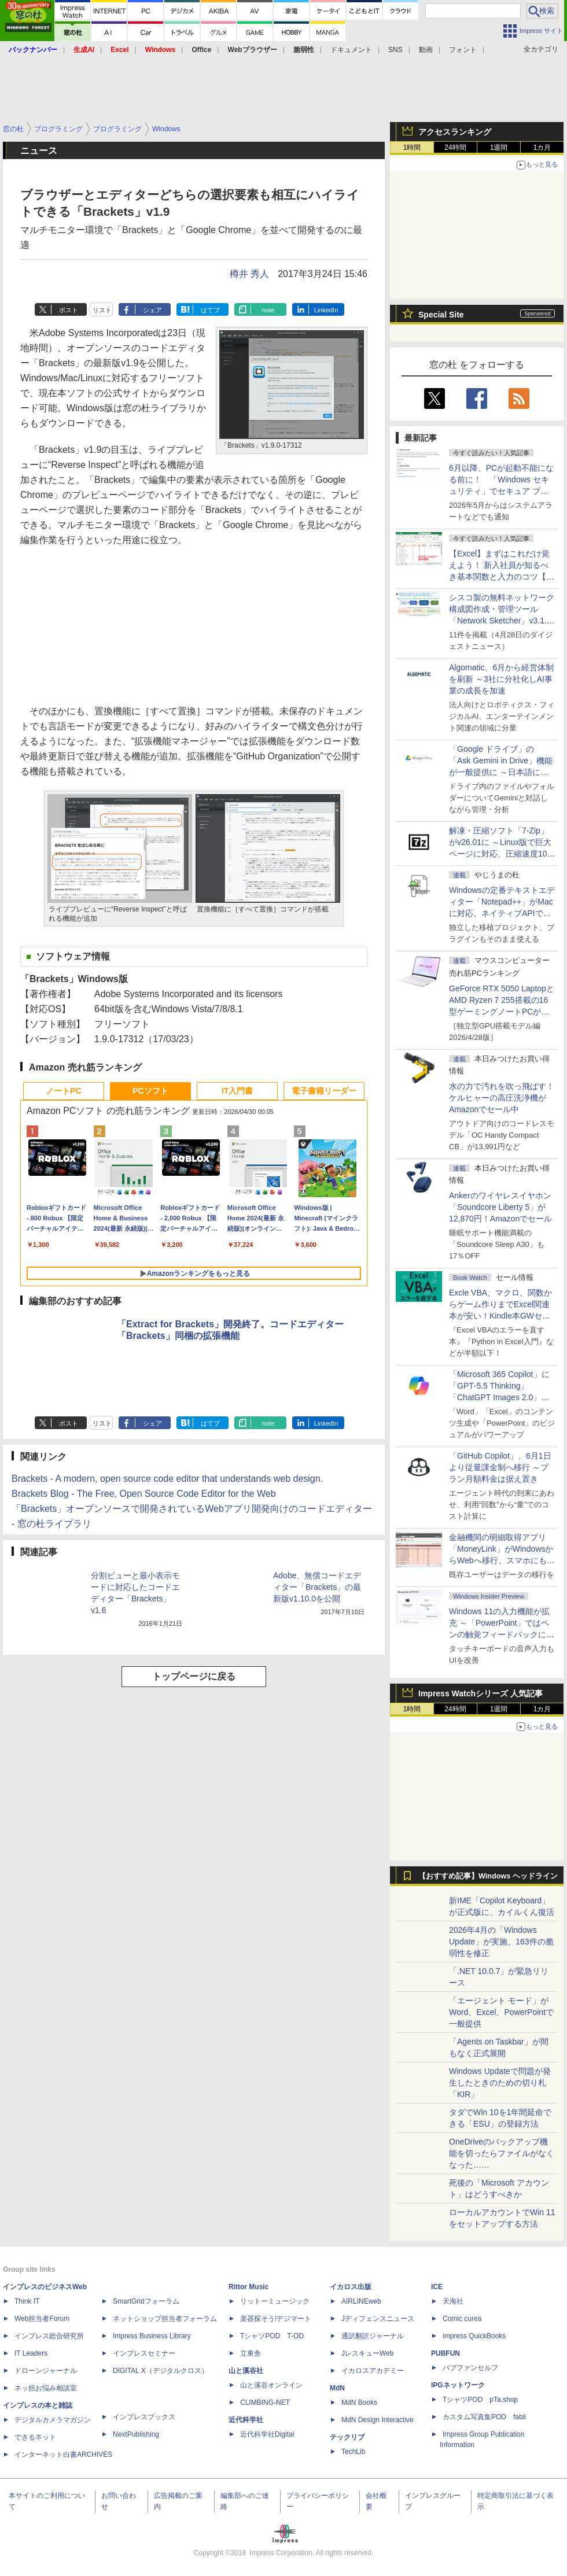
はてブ (210, 310)
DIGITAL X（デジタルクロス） (160, 2371)
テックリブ (347, 2437)
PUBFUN (445, 2353)
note (268, 310)
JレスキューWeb (367, 2353)
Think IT (26, 2301)
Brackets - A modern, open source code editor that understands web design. (167, 1478)
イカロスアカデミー (372, 2371)
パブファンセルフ (470, 2368)
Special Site (441, 314)
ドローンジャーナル (45, 2371)
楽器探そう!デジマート (275, 2319)
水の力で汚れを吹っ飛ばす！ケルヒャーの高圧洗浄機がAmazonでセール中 (501, 1098)
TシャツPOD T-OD (272, 2336)
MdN (337, 2388)
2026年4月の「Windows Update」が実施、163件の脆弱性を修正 (501, 1941)
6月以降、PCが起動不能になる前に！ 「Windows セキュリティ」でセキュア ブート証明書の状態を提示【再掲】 (501, 491)
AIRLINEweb (361, 2301)
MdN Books (359, 2402)
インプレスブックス (144, 2417)
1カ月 (542, 147)
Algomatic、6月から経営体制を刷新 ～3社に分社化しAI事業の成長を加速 (501, 679)
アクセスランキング (454, 131)
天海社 (453, 2301)
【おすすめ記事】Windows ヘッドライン (488, 1876)
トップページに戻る (193, 1676)
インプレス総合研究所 (49, 2336)
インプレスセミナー (144, 2353)
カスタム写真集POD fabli (484, 2417)
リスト (102, 310)
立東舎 (250, 2353)
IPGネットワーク (458, 2385)
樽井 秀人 (249, 274)
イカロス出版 (350, 2287)
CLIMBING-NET (265, 2402)
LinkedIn (326, 310)
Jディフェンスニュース (377, 2319)
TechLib (353, 2452)
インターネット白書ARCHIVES (63, 2454)
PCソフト (150, 1090)
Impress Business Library (152, 2336)
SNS (395, 50)
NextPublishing (136, 2434)
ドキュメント (351, 50)
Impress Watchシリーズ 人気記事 (480, 1693)
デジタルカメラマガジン (52, 2420)
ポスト (68, 310)
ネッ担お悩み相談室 (45, 2388)
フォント (463, 50)
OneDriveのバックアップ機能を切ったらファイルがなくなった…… (501, 2153)
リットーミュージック (275, 2301)
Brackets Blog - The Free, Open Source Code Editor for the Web (144, 1494)
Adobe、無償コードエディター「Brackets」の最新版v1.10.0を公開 (317, 1587)
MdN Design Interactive (377, 2420)
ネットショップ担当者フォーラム (165, 2319)
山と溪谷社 (246, 2371)
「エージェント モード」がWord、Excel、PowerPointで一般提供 (501, 2012)
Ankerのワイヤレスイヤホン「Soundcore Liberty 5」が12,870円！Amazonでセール (500, 1207)
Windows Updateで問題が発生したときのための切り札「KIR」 (500, 2082)
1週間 (499, 147)
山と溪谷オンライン (271, 2385)
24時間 (455, 147)
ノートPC (63, 1090)
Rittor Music (248, 2287)
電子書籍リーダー (324, 1090)
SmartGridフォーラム (146, 2301)
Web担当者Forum (41, 2319)
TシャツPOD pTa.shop (480, 2400)
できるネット (35, 2437)
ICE (437, 2287)
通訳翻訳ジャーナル (372, 2336)
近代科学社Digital (267, 2434)
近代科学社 (246, 2420)
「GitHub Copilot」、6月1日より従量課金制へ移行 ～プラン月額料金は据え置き (500, 1467)
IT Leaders (30, 2353)
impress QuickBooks (474, 2336)
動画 (426, 50)
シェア (152, 310)
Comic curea (462, 2319)
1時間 (412, 147)
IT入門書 (237, 1090)
